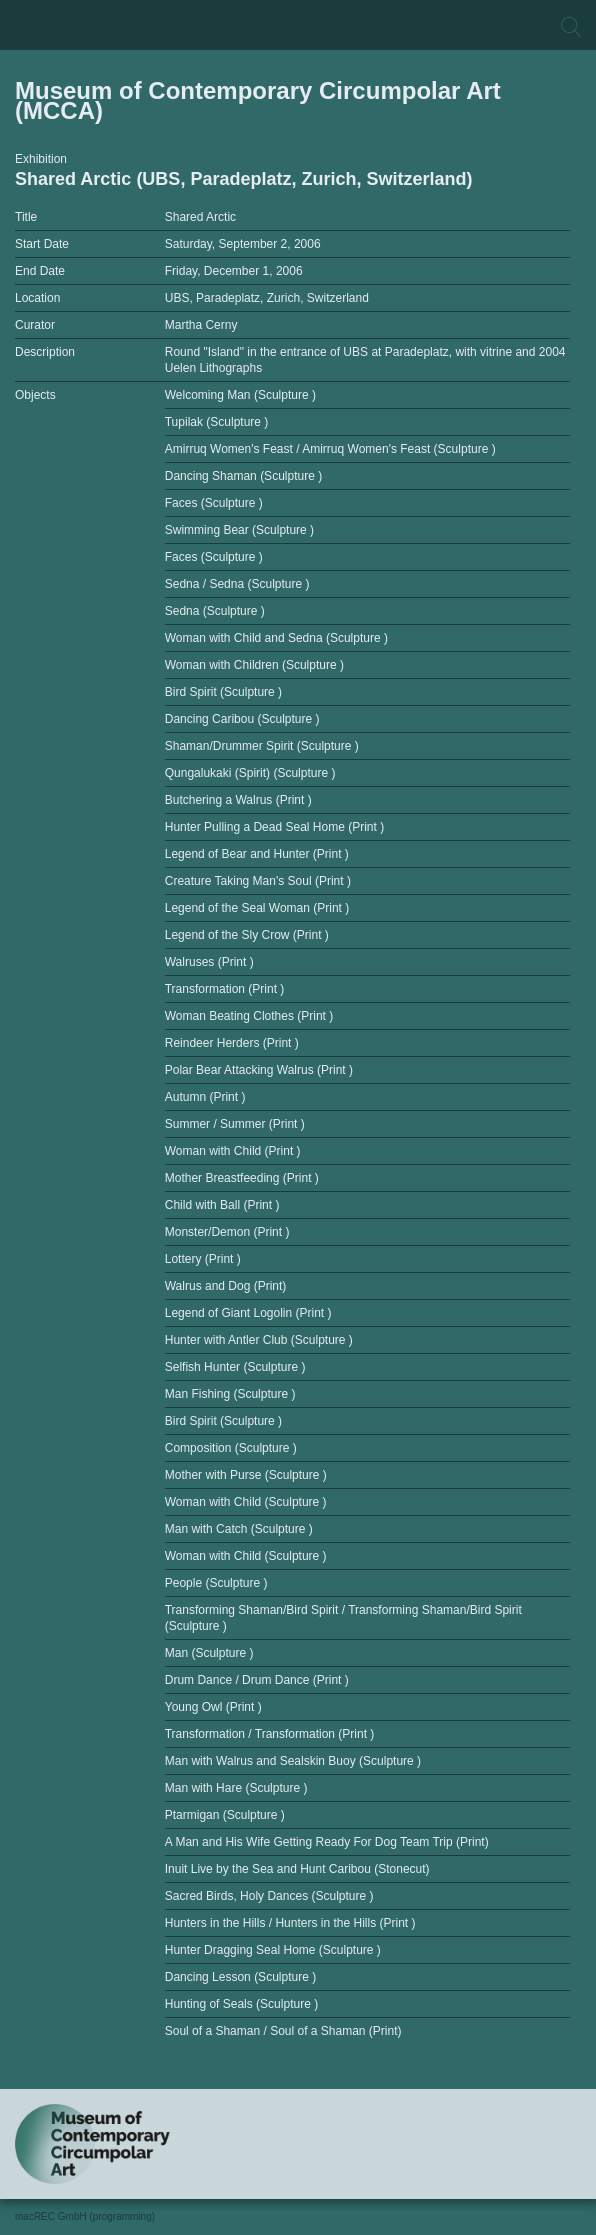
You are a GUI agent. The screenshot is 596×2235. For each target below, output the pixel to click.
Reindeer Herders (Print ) (232, 1043)
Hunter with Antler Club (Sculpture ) (259, 1340)
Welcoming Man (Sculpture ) (240, 395)
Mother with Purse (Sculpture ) (246, 1475)
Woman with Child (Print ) (233, 1151)
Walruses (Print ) (209, 962)
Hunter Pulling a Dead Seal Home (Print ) (274, 827)
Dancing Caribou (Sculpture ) (242, 719)
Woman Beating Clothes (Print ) (249, 1016)
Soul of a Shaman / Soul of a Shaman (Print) (283, 2031)
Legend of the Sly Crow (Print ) (247, 935)
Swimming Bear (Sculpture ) (239, 530)
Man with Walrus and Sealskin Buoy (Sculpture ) (293, 1761)
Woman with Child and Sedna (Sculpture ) (276, 638)
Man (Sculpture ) (209, 1653)
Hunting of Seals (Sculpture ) (241, 2004)
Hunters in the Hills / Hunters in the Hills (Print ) (290, 1923)
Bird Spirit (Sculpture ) (223, 692)
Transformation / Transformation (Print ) (270, 1734)
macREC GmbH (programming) (85, 2216)
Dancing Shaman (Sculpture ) (243, 476)
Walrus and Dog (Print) (226, 1286)
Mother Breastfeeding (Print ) (242, 1178)
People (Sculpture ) (216, 1583)
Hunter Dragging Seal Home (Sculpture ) (273, 1950)
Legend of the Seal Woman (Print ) (257, 908)
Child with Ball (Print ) (222, 1205)
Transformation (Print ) (225, 989)
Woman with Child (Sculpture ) (246, 1502)
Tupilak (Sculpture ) (217, 422)
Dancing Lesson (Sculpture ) (240, 1977)
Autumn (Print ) (205, 1097)
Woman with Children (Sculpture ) (254, 665)
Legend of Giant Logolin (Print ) (248, 1313)
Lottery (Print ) (203, 1259)
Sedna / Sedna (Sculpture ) (237, 584)
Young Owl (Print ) (213, 1707)
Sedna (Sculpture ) (215, 611)
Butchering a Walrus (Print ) (238, 800)
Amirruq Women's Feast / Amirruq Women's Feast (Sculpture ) (330, 449)
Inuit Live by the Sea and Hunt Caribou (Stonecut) (297, 1869)
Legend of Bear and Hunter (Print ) (257, 854)
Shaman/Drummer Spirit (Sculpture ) (262, 746)
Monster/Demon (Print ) (227, 1232)
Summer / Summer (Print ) (235, 1124)
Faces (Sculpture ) (214, 503)
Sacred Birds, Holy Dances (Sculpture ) (269, 1896)
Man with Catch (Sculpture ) (239, 1529)
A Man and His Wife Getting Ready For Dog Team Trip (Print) (327, 1842)
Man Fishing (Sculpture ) (230, 1394)
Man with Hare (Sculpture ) (236, 1788)
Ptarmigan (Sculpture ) (225, 1815)
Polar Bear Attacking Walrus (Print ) (259, 1070)
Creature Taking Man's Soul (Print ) (258, 881)
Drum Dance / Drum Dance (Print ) (257, 1680)
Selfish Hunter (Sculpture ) (235, 1367)
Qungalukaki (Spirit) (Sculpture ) (250, 773)
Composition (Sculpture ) (231, 1448)
